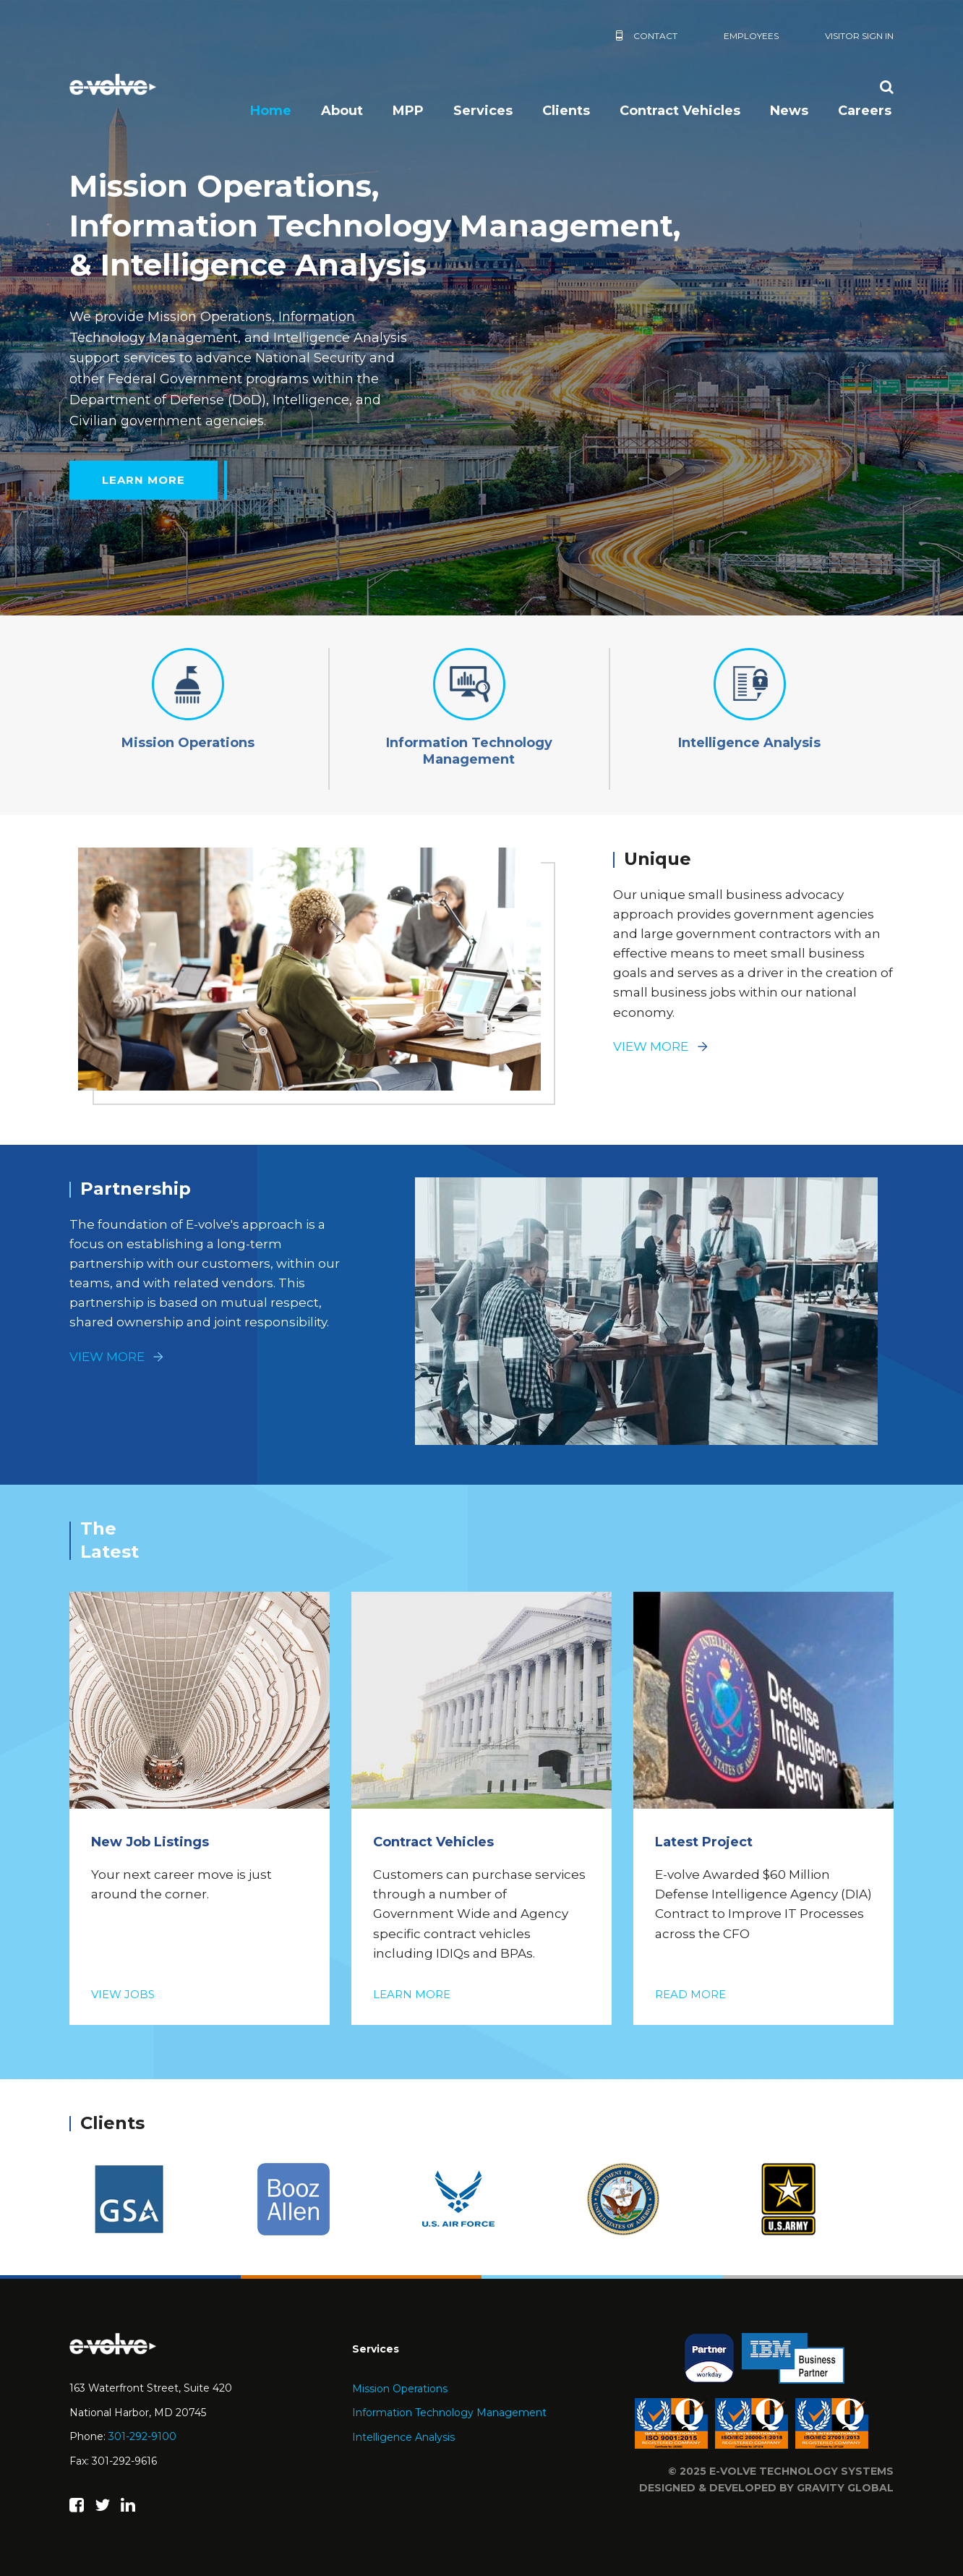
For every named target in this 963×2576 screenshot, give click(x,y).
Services (483, 111)
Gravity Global (845, 2487)
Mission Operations (400, 2388)
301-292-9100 (142, 2436)
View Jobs (123, 1994)
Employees (751, 35)
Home (270, 111)
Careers (864, 111)
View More (650, 1046)
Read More (690, 1994)
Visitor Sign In (859, 35)
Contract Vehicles (680, 111)
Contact (655, 35)
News (789, 111)
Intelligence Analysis (403, 2437)
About (342, 111)
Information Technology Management (449, 2412)
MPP (408, 111)
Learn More (143, 480)
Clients (566, 111)
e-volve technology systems (801, 2471)
